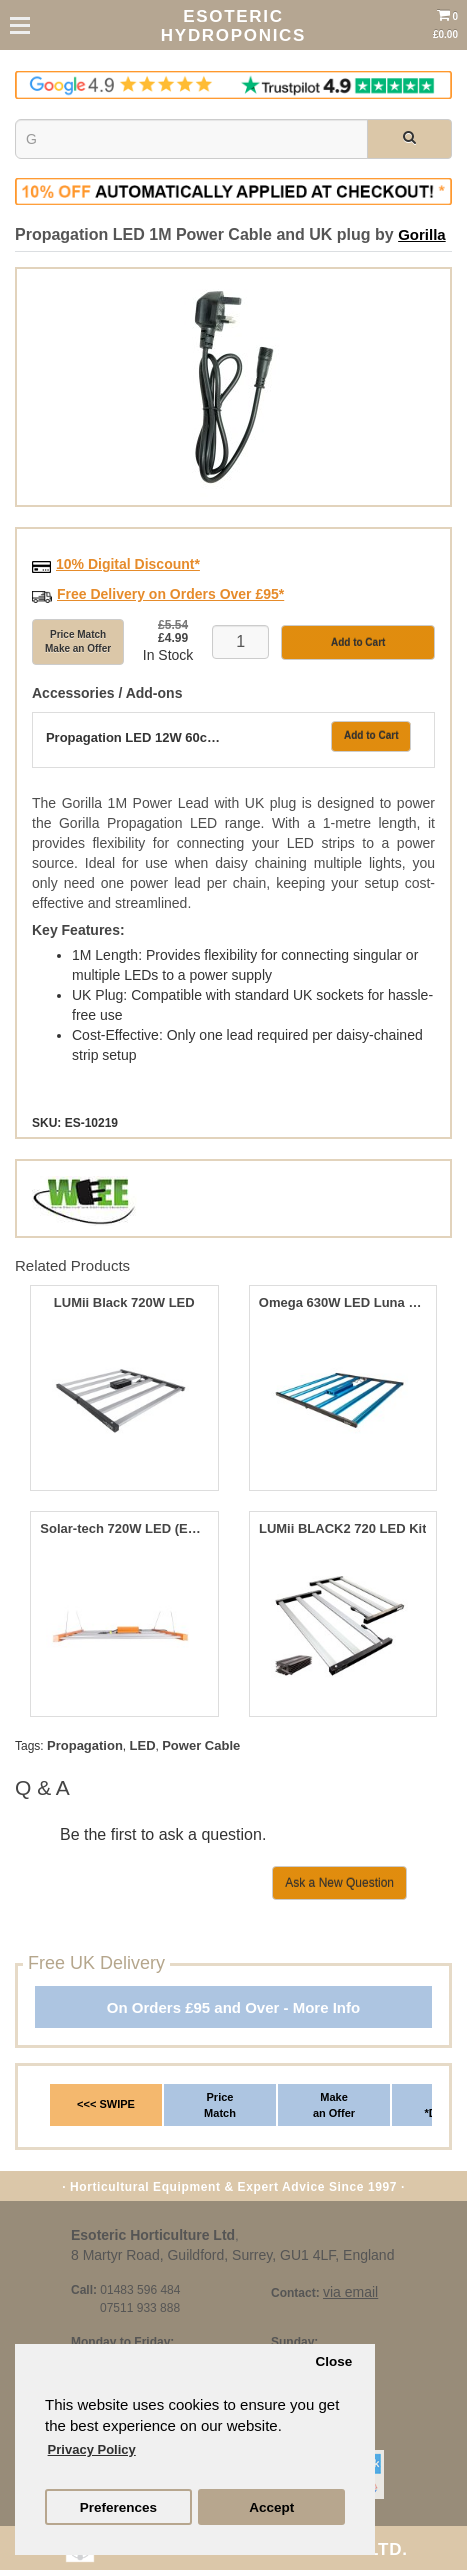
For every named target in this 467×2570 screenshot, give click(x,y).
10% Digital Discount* (128, 564)
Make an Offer (334, 2105)
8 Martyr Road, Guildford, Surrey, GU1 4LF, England (232, 2255)
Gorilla (422, 234)
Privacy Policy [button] (92, 2449)
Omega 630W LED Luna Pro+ (343, 1303)
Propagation (85, 1745)
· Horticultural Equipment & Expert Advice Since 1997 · (233, 2187)
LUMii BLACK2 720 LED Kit (343, 1529)
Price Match (220, 2105)
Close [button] (333, 2361)
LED (143, 1745)
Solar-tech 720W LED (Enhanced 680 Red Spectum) (124, 1529)
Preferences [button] (118, 2507)
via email (350, 2292)
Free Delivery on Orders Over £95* (170, 594)
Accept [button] (271, 2507)
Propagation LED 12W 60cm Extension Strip (136, 738)
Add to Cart (371, 735)
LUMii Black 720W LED (124, 1303)
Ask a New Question (339, 1883)
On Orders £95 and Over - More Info (233, 2007)
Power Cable (201, 1745)
